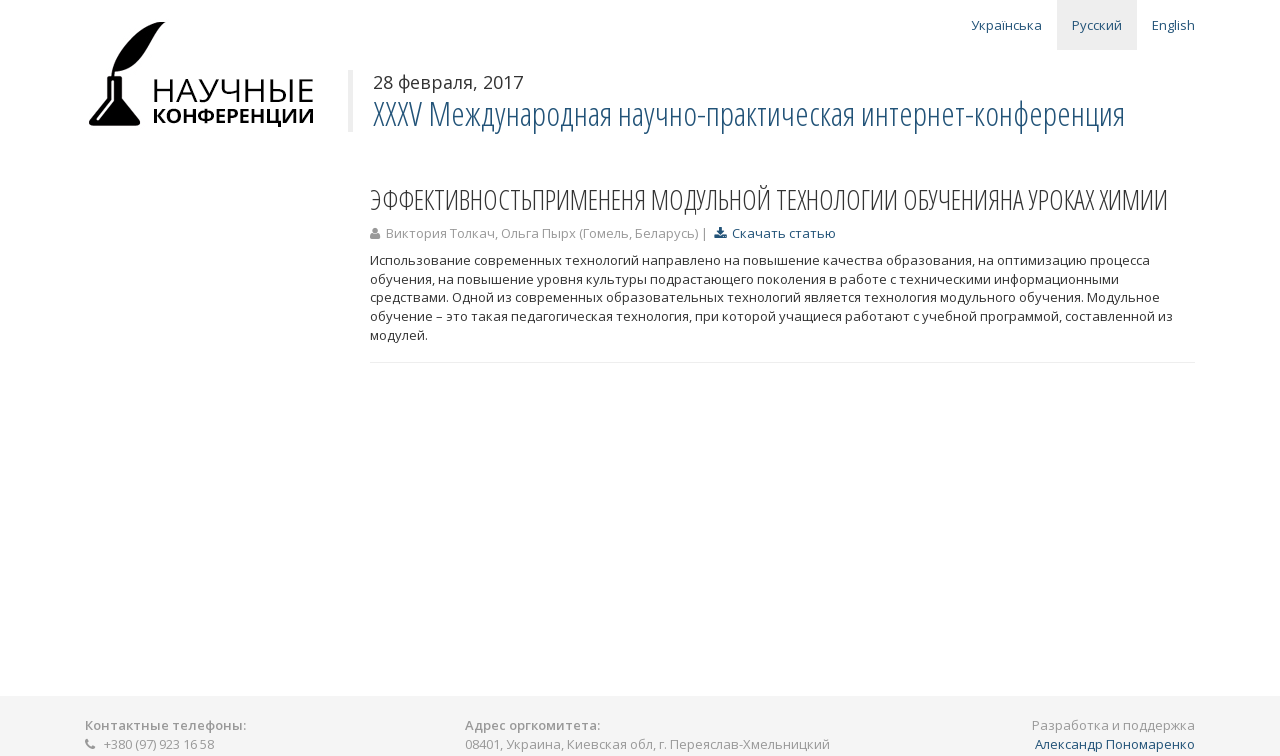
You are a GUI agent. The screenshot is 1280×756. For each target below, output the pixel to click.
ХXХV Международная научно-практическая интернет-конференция (749, 113)
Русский (1097, 25)
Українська (1006, 25)
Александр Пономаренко (1115, 744)
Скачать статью (775, 233)
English (1173, 25)
